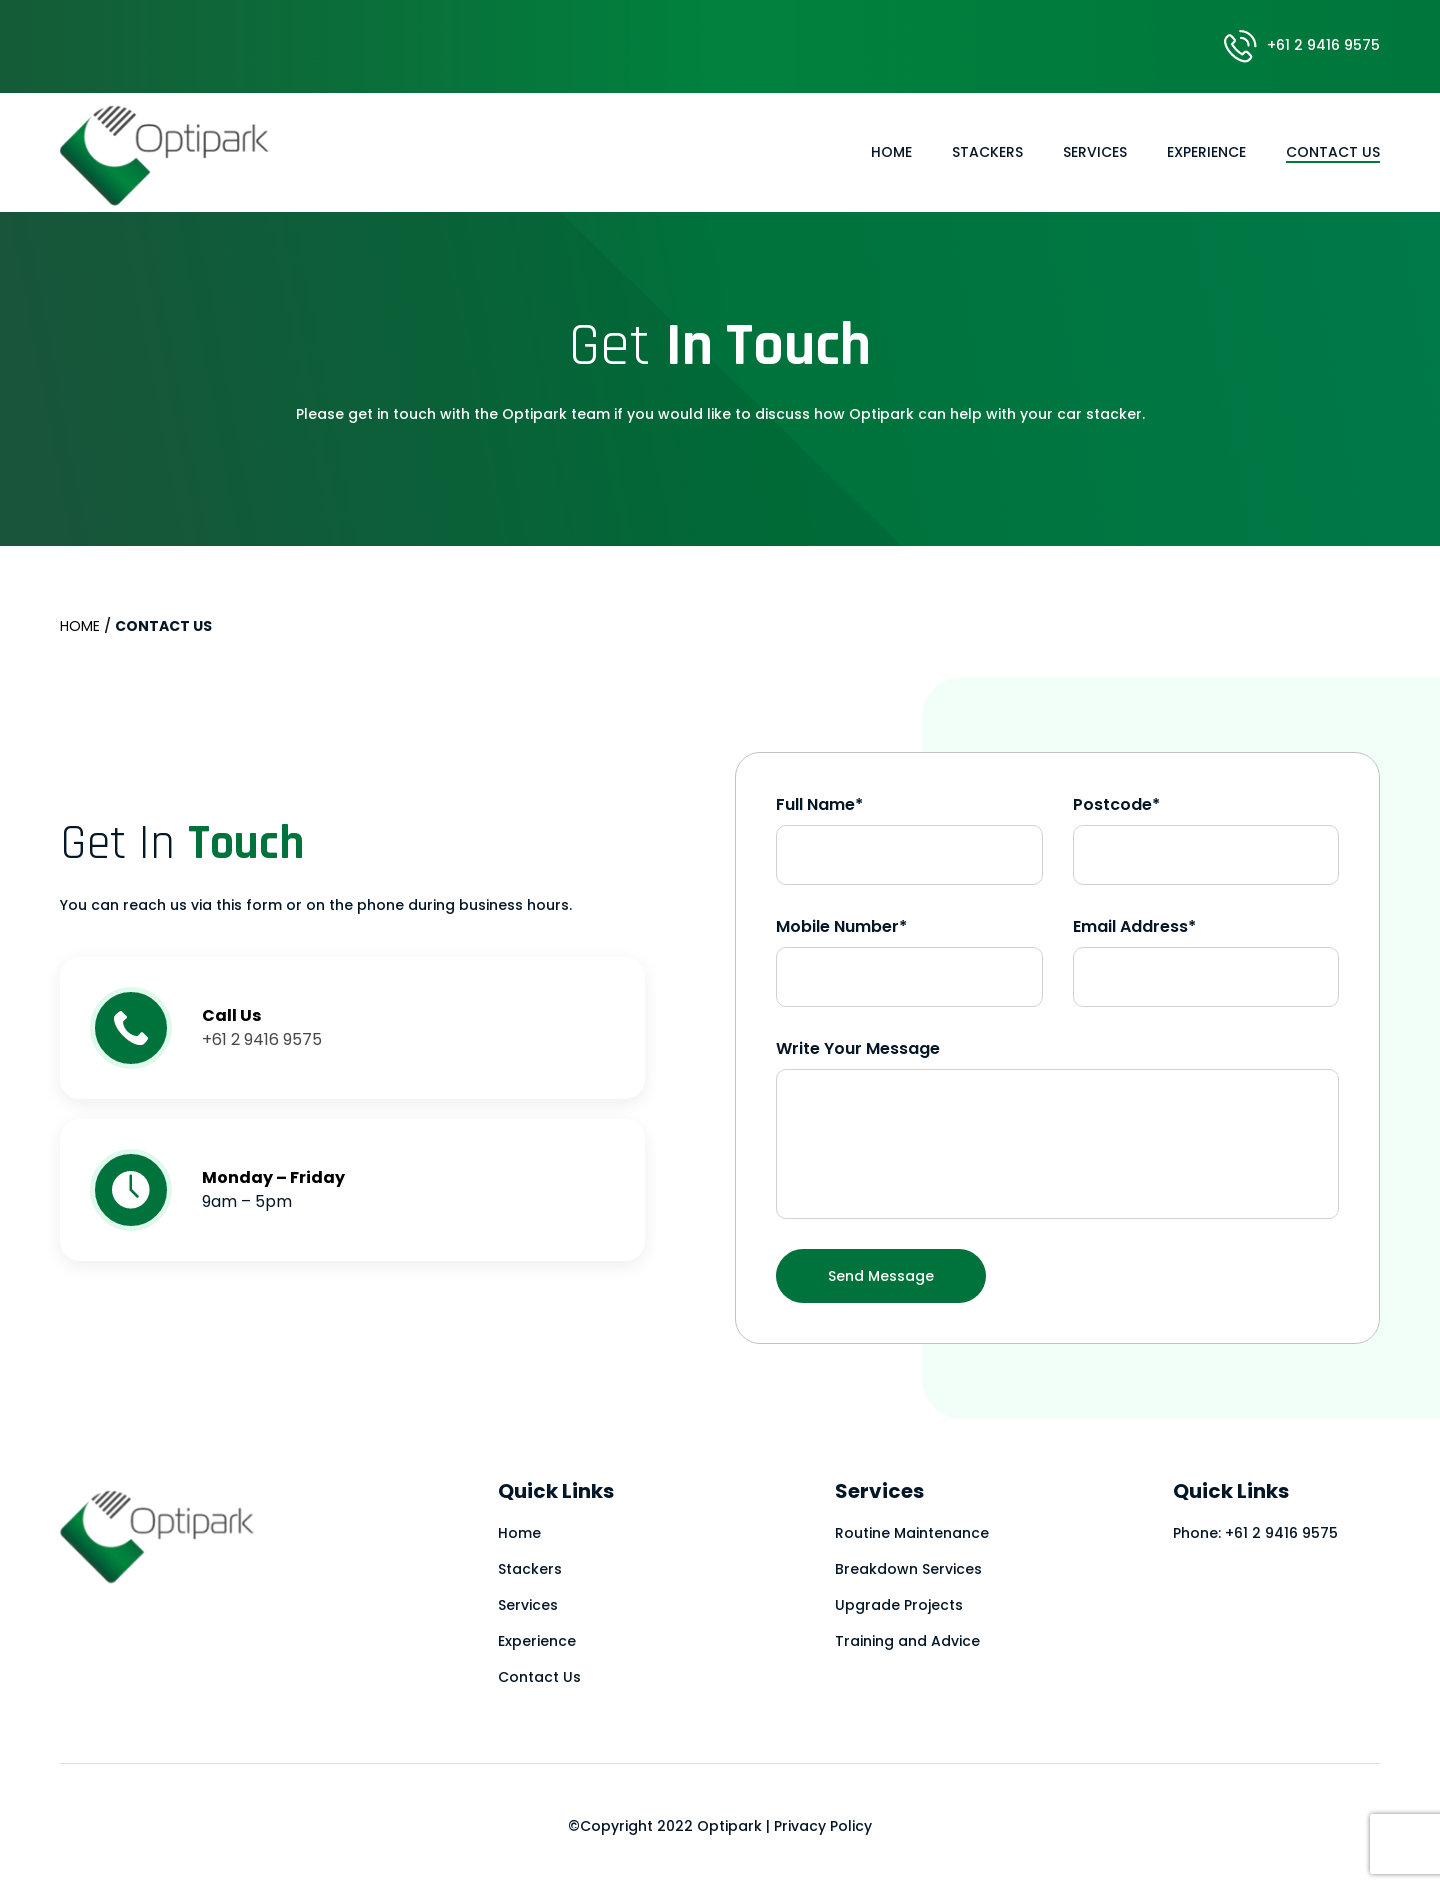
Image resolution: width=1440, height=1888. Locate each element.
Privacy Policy (823, 1826)
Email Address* (1134, 926)
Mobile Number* (841, 926)
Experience (1206, 152)
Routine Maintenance (912, 1533)
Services (1095, 152)
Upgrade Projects (899, 1605)
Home (891, 152)
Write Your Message (858, 1048)
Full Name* (819, 804)
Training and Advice (907, 1641)
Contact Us (1333, 152)
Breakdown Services (908, 1569)
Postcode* (1116, 804)
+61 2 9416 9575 (1302, 45)
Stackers (987, 152)
